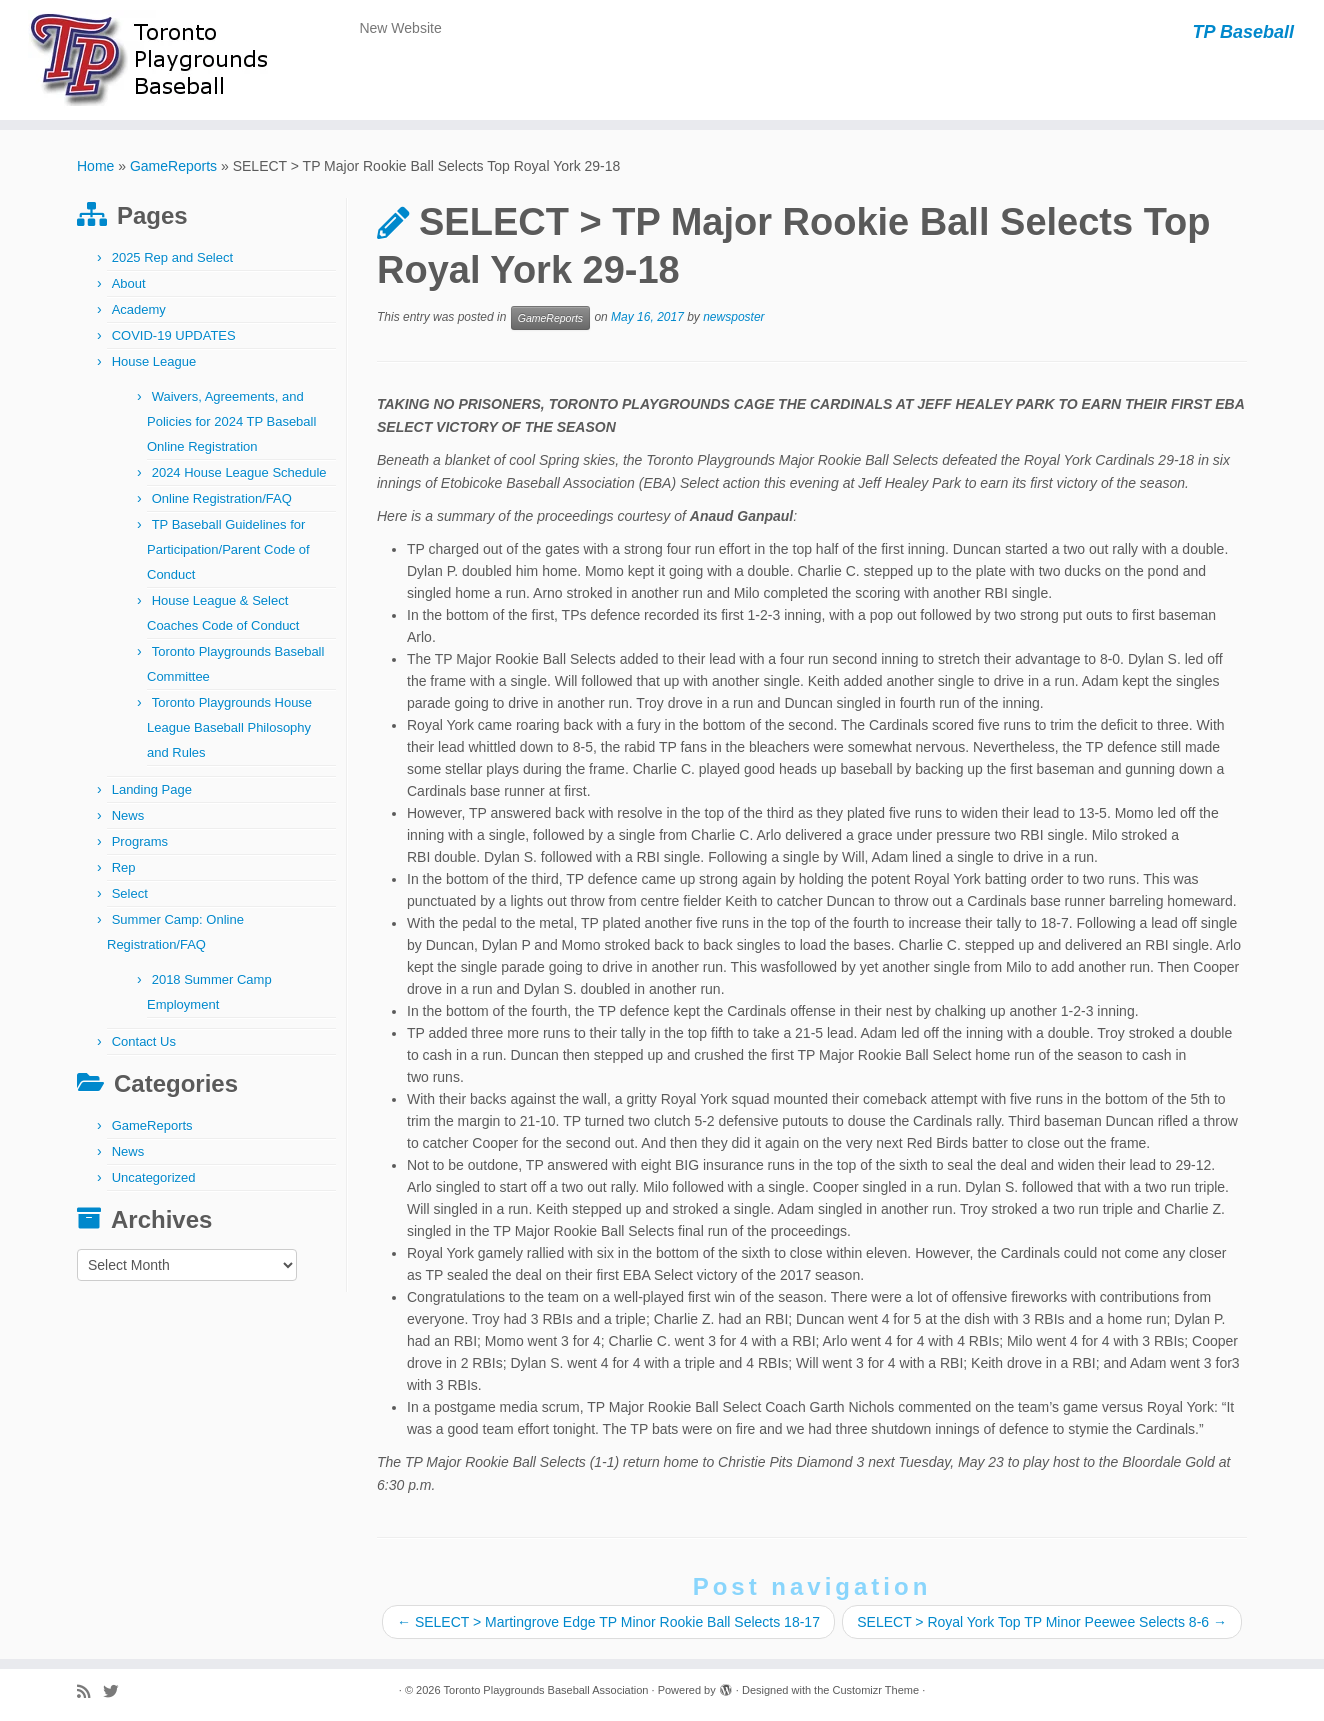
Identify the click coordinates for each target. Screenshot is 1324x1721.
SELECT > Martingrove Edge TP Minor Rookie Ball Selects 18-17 (608, 1622)
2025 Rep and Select (172, 257)
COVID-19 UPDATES (174, 335)
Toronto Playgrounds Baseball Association (546, 1690)
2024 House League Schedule (239, 472)
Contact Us (144, 1041)
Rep (124, 867)
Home (95, 166)
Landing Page (152, 789)
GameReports (173, 166)
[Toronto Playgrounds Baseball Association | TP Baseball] (153, 60)
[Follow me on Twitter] (117, 1691)
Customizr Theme (875, 1690)
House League (154, 361)
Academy (139, 309)
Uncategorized (154, 1177)
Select (130, 893)
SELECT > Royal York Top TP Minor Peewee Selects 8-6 (1042, 1622)
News (128, 815)
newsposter (733, 318)
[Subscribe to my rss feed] (90, 1691)
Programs (140, 841)
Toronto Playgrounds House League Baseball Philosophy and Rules (229, 727)
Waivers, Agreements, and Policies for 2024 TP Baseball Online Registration (231, 421)
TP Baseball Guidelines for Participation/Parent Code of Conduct (228, 549)
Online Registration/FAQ (222, 498)
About (129, 283)
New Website (400, 28)
